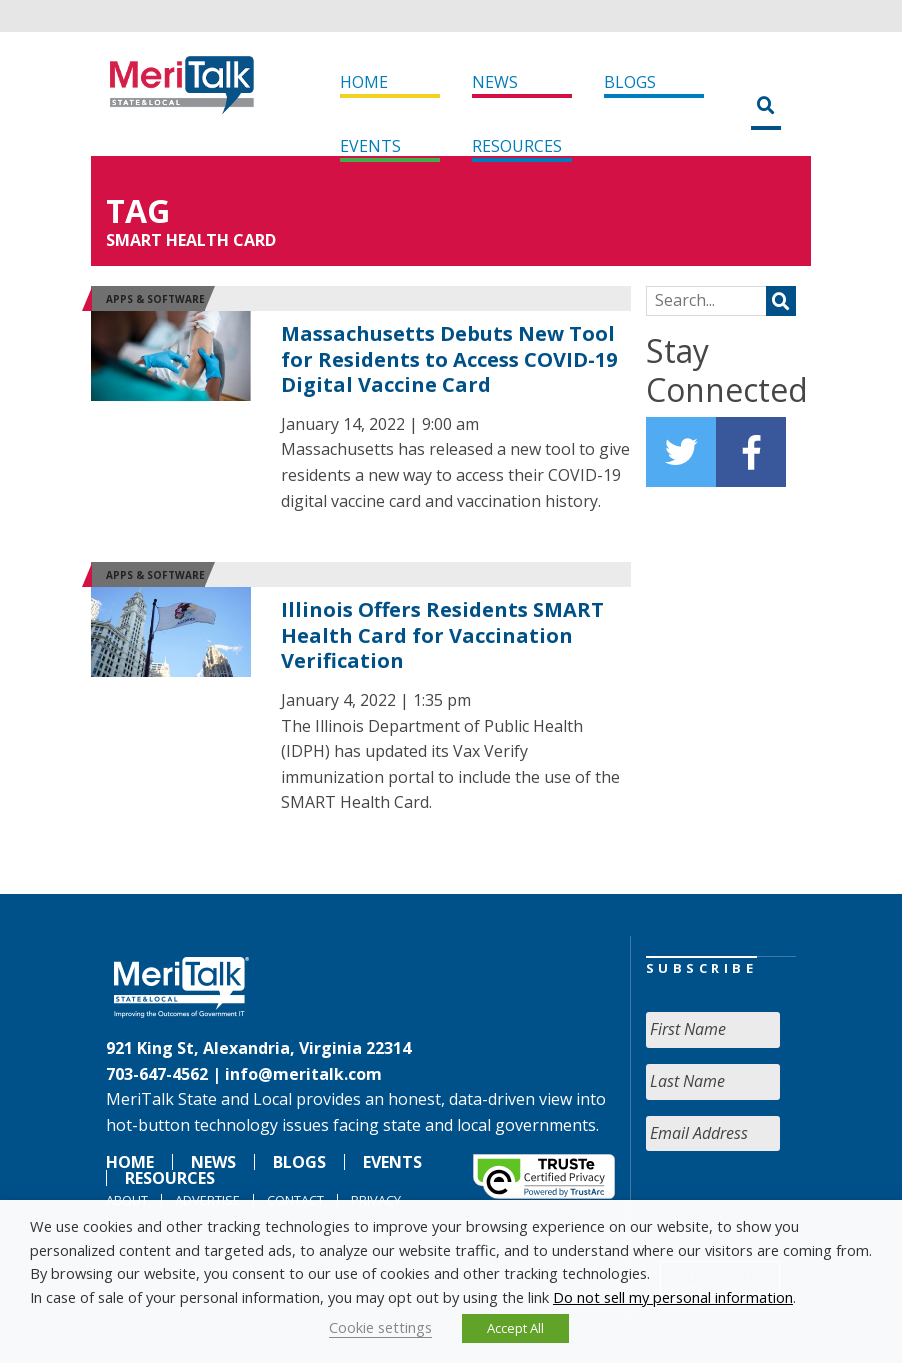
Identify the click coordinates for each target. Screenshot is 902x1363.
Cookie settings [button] (380, 1327)
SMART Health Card (191, 240)
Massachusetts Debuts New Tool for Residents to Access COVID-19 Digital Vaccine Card (449, 359)
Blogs (630, 82)
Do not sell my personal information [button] (673, 1297)
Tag (138, 210)
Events (370, 146)
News (495, 82)
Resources (517, 146)
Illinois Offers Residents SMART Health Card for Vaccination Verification (442, 635)
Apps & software (155, 299)
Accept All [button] (515, 1328)
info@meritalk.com (303, 1074)
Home (364, 82)
